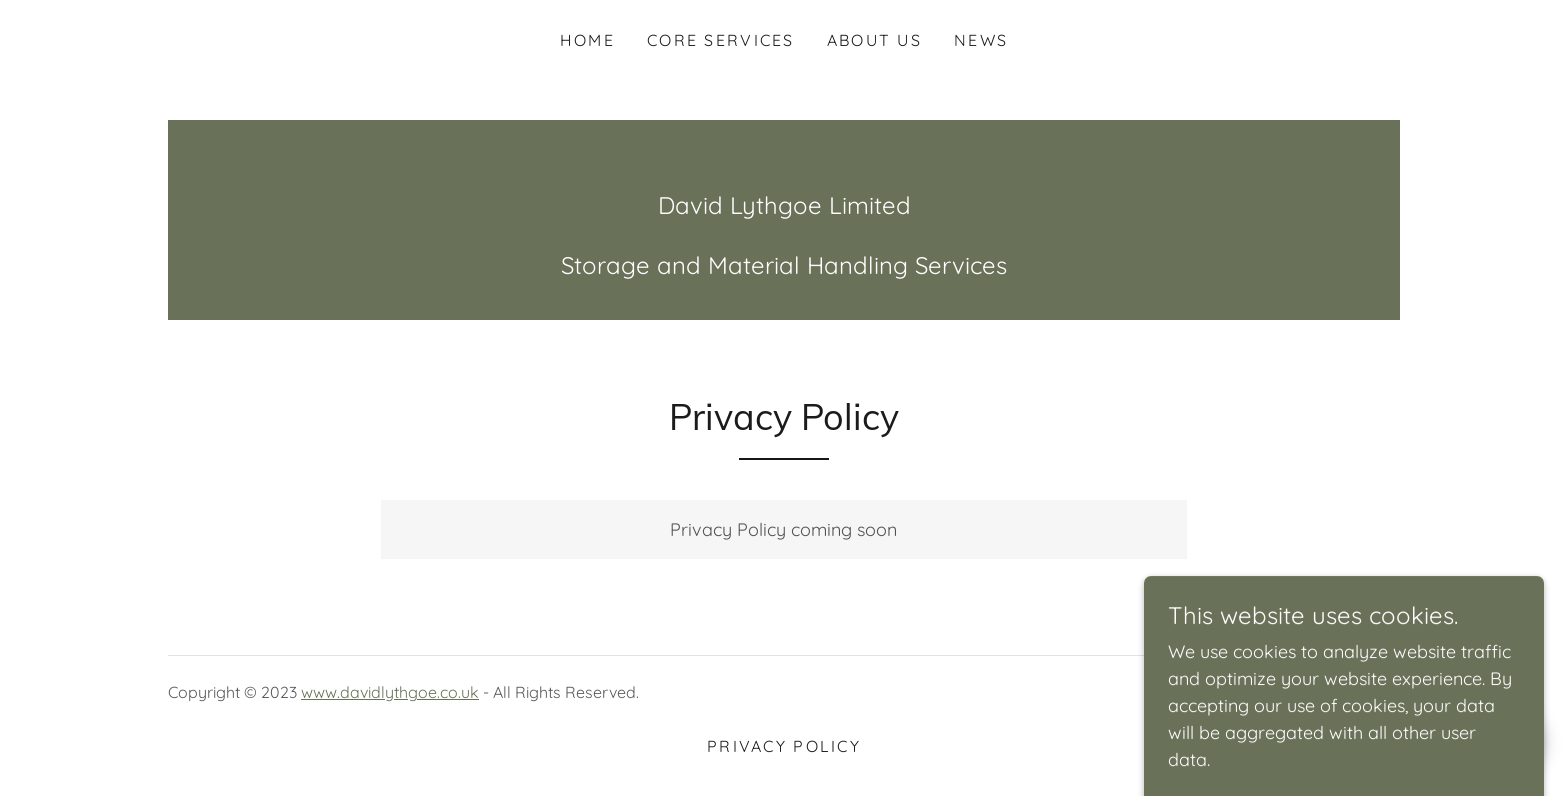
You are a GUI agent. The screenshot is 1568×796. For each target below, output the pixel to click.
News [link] (981, 40)
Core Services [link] (721, 40)
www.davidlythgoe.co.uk (390, 692)
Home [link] (587, 40)
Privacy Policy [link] (784, 746)
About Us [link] (874, 40)
